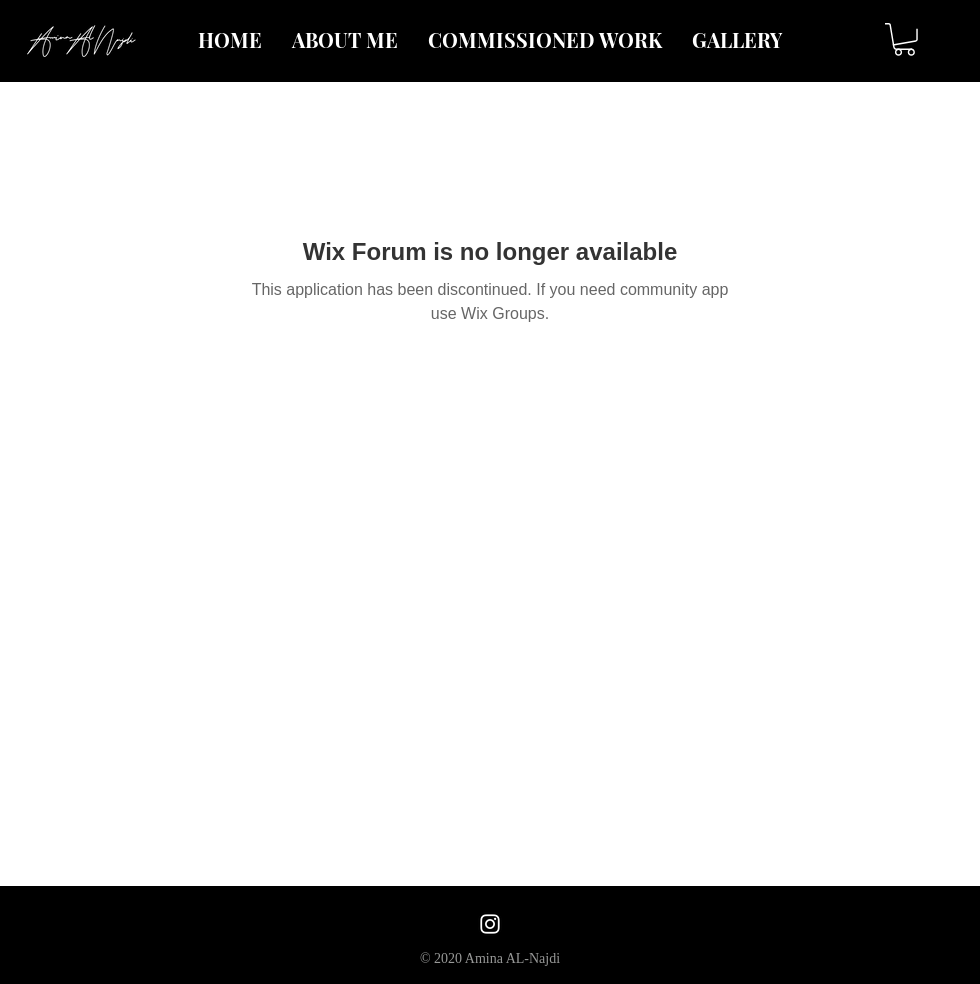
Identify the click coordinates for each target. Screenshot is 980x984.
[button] (904, 39)
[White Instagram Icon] (490, 924)
